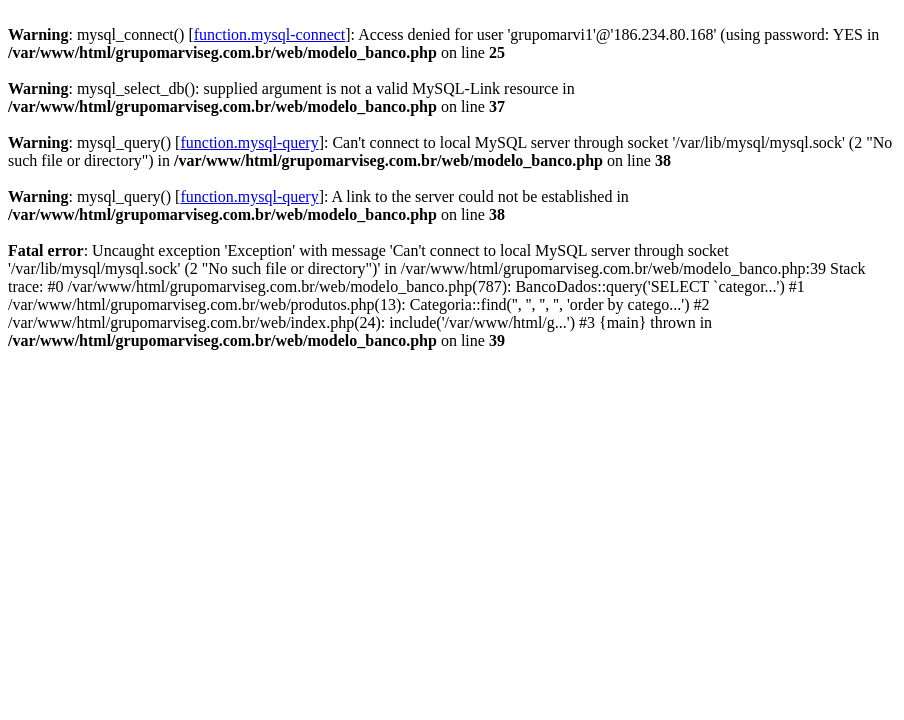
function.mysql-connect (270, 34)
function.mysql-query (249, 142)
